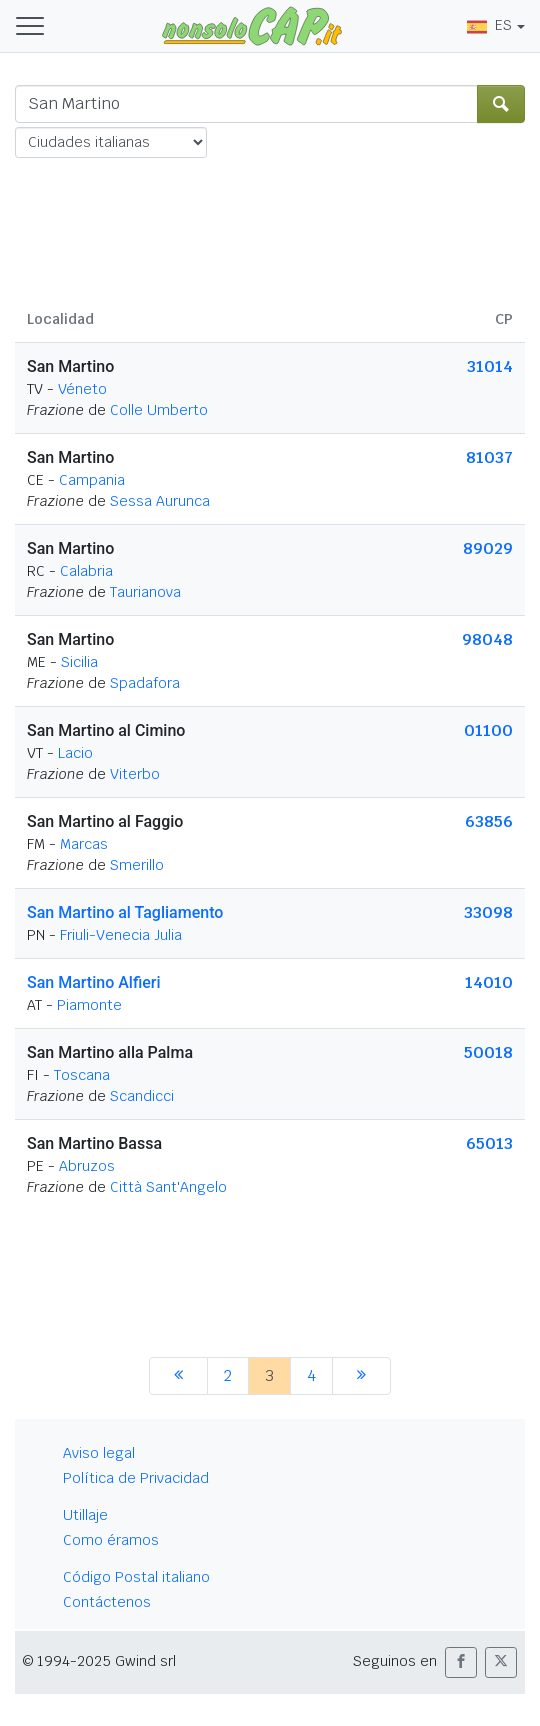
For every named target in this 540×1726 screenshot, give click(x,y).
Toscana (82, 1075)
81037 (489, 457)
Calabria (86, 571)
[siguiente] (361, 1376)
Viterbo (135, 774)
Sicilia (79, 662)
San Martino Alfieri (94, 982)
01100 (488, 730)
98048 (487, 639)
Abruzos (87, 1166)
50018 (488, 1052)
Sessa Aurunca (160, 501)
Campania (92, 480)
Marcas (84, 844)
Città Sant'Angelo (168, 1187)
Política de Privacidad (136, 1478)
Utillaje (85, 1515)
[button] (461, 1662)
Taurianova (145, 592)
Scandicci (142, 1096)
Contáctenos (107, 1602)
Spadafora (145, 683)
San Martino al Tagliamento (125, 912)
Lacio (75, 753)
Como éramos (111, 1540)
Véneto (82, 389)
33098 (488, 912)
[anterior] (178, 1376)
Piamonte (89, 1005)
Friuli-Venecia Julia (121, 935)
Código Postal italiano (136, 1577)
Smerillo (137, 865)
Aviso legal (99, 1453)
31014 (490, 366)
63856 (489, 821)
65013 (489, 1143)
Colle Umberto (159, 410)
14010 (489, 982)
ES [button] (489, 25)
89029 (488, 548)
